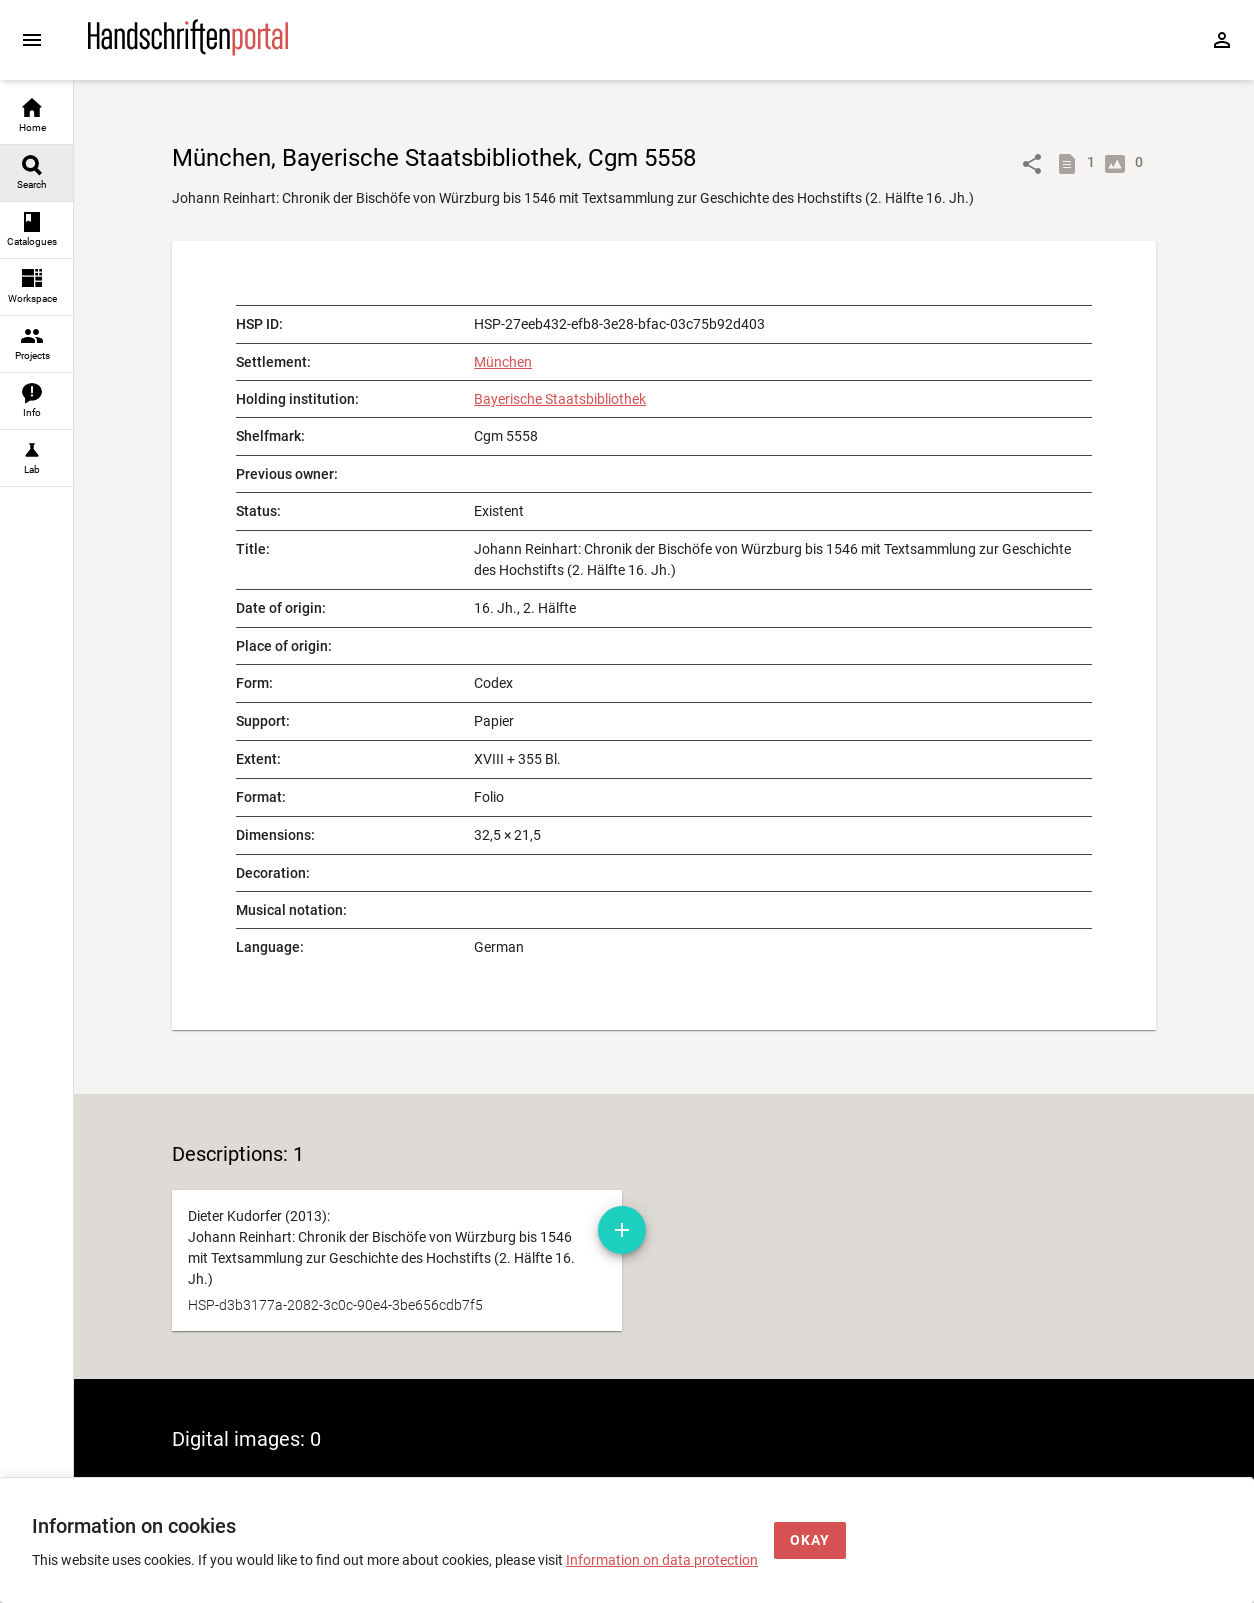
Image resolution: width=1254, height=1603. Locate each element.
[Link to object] (1032, 164)
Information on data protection (662, 1560)
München (503, 362)
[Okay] (810, 1540)
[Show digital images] (1119, 164)
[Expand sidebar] (32, 40)
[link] (36, 116)
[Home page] (188, 51)
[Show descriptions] (1071, 164)
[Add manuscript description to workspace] (622, 1230)
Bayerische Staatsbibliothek (560, 399)
